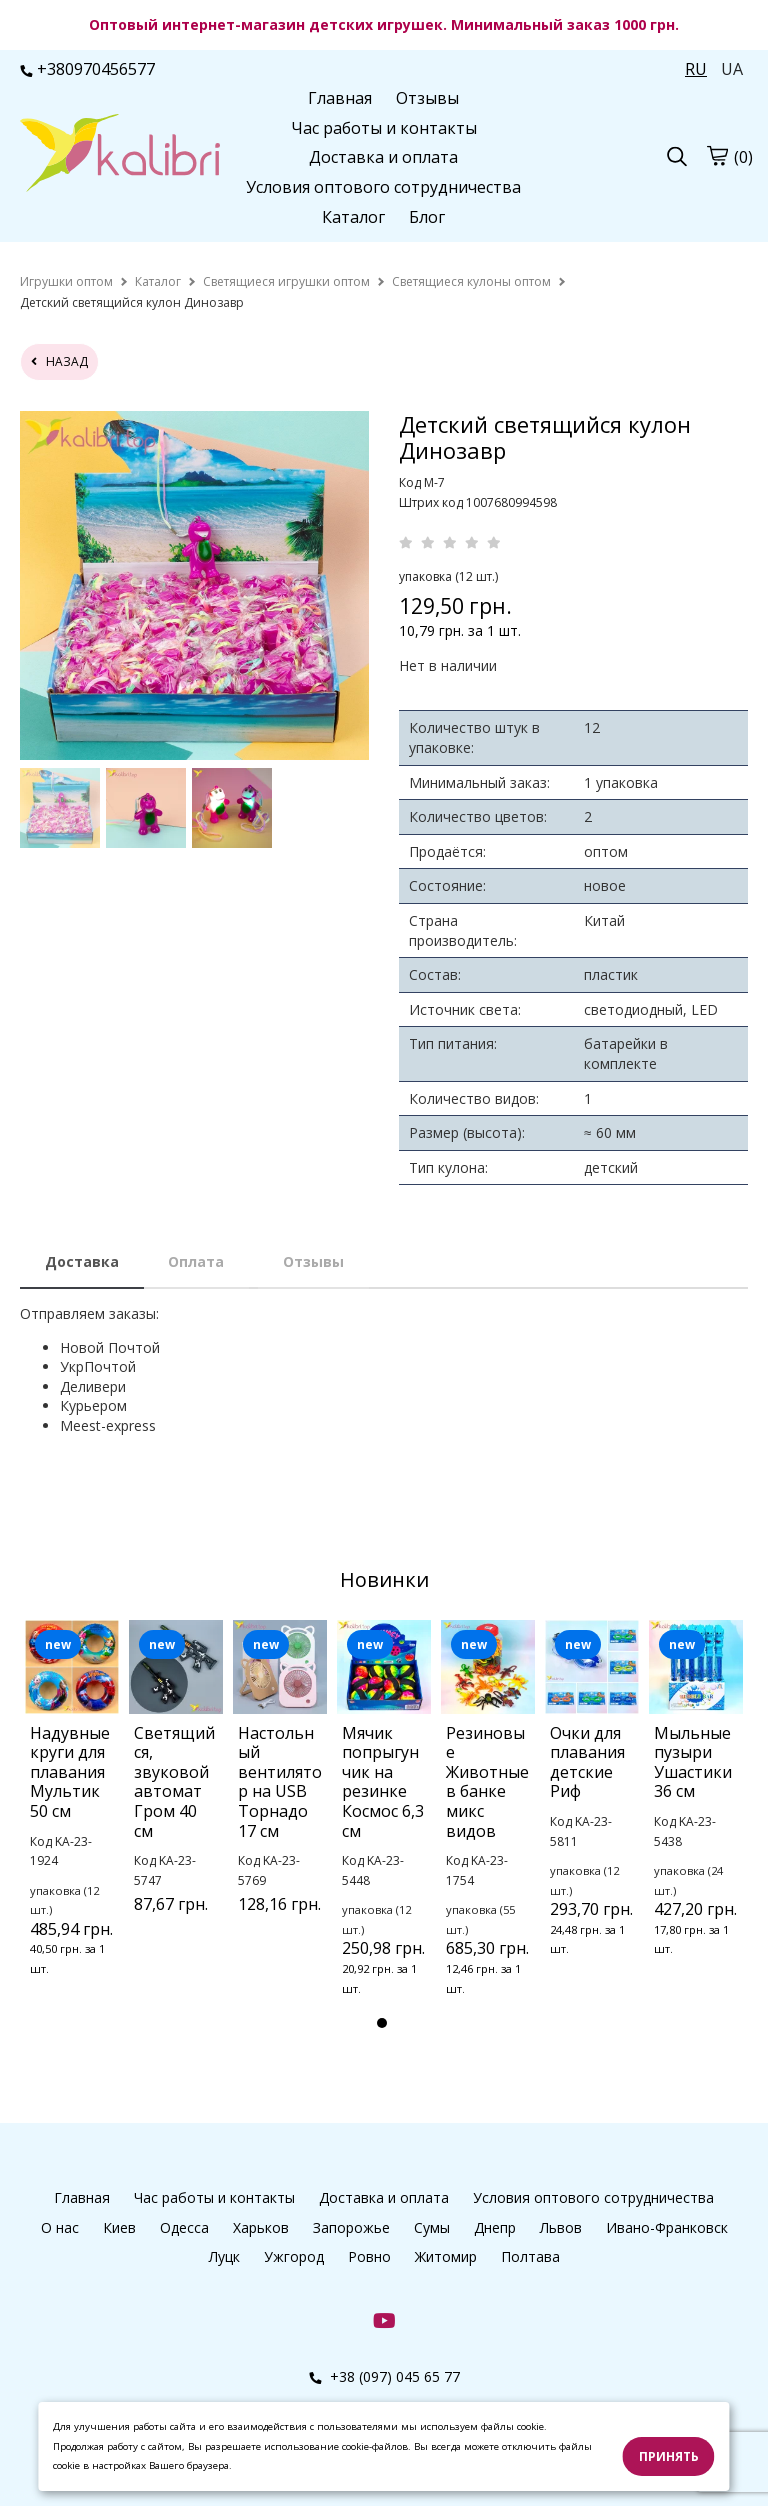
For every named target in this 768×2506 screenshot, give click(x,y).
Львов (561, 2227)
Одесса (184, 2227)
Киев (119, 2227)
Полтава (530, 2256)
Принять (669, 2456)
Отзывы (427, 98)
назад (59, 361)
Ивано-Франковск (667, 2227)
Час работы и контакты (384, 128)
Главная (340, 98)
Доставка (82, 1261)
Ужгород (294, 2256)
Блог (427, 217)
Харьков (261, 2227)
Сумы (432, 2227)
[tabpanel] (72, 1824)
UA (732, 69)
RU (696, 69)
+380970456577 (87, 69)
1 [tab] (382, 2023)
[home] (66, 281)
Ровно (369, 2256)
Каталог (353, 217)
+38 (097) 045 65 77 (384, 2376)
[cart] (717, 156)
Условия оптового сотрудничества (383, 187)
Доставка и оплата (383, 157)
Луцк (224, 2256)
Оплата (196, 1261)
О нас (60, 2227)
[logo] (120, 155)
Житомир (446, 2256)
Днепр (495, 2227)
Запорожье (351, 2227)
